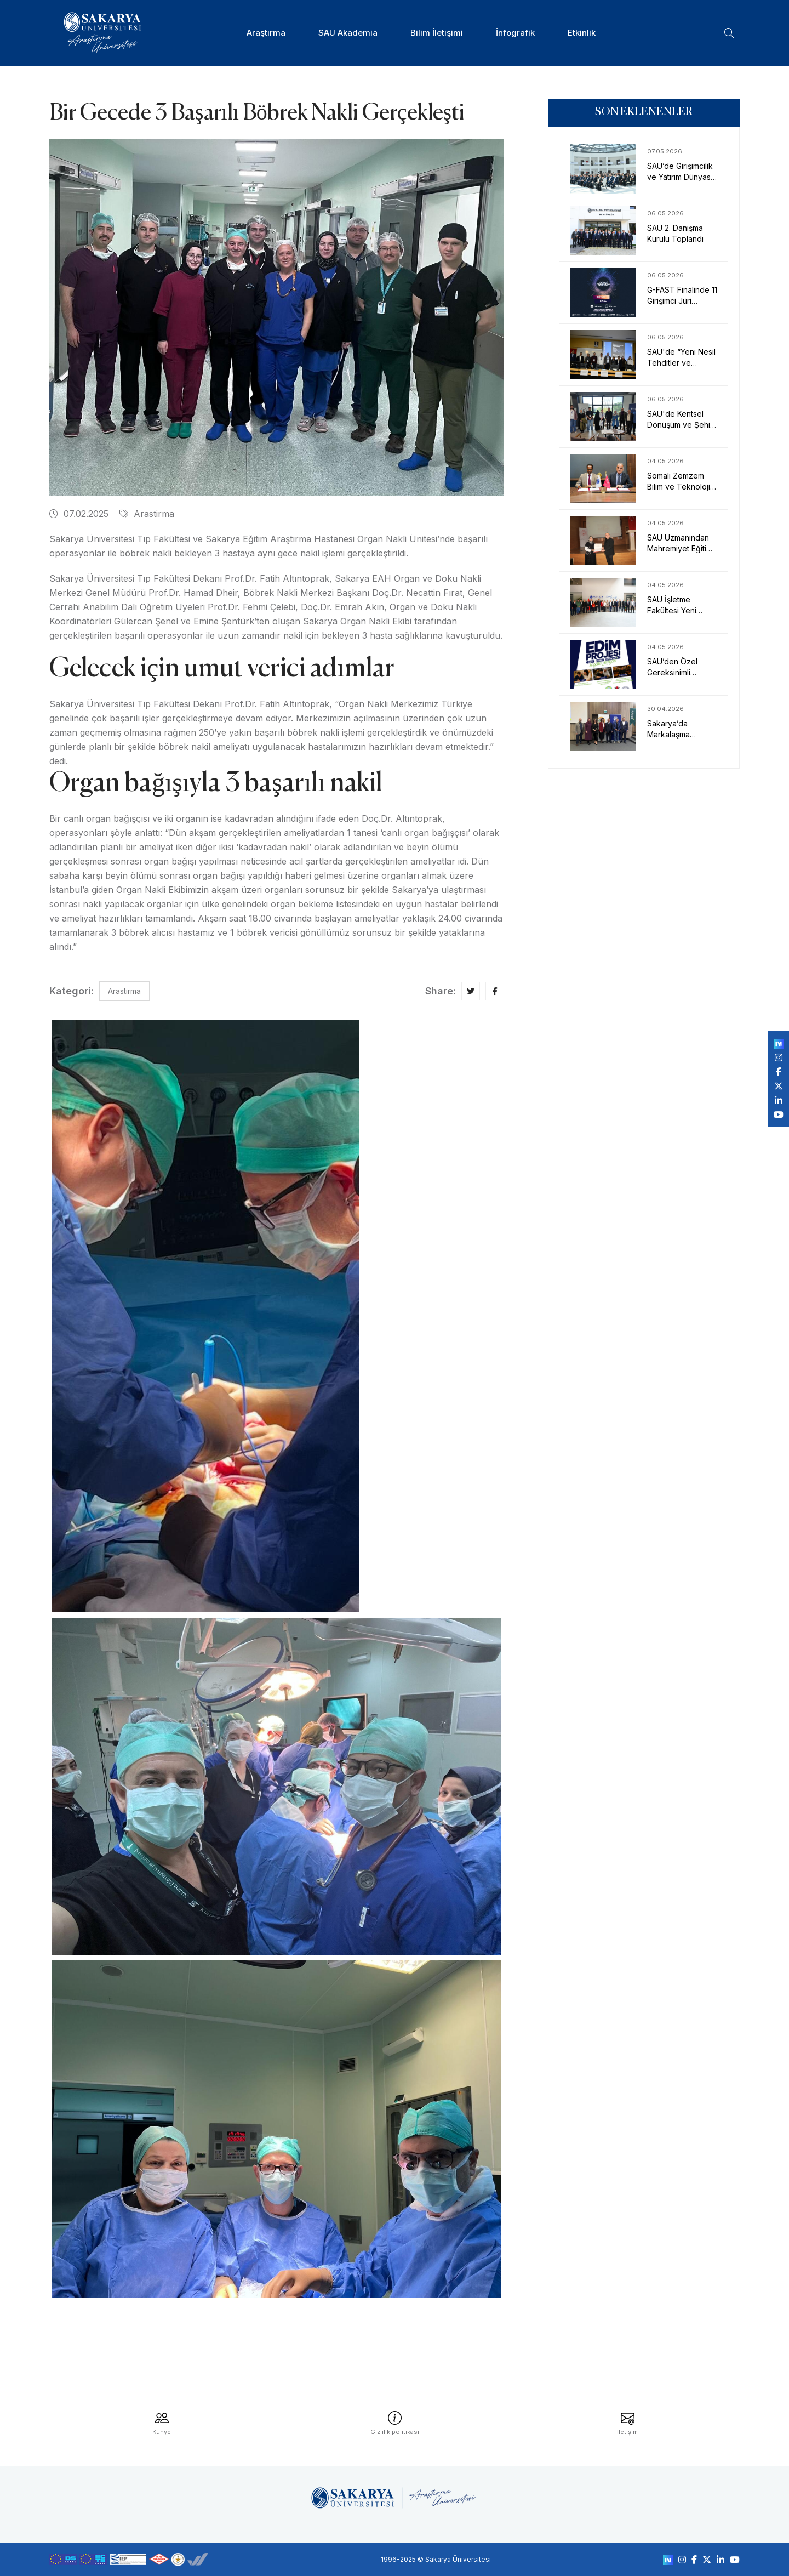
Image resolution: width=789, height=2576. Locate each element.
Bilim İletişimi (436, 32)
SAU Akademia (348, 32)
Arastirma (146, 513)
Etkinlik (582, 32)
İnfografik (515, 32)
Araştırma (266, 32)
